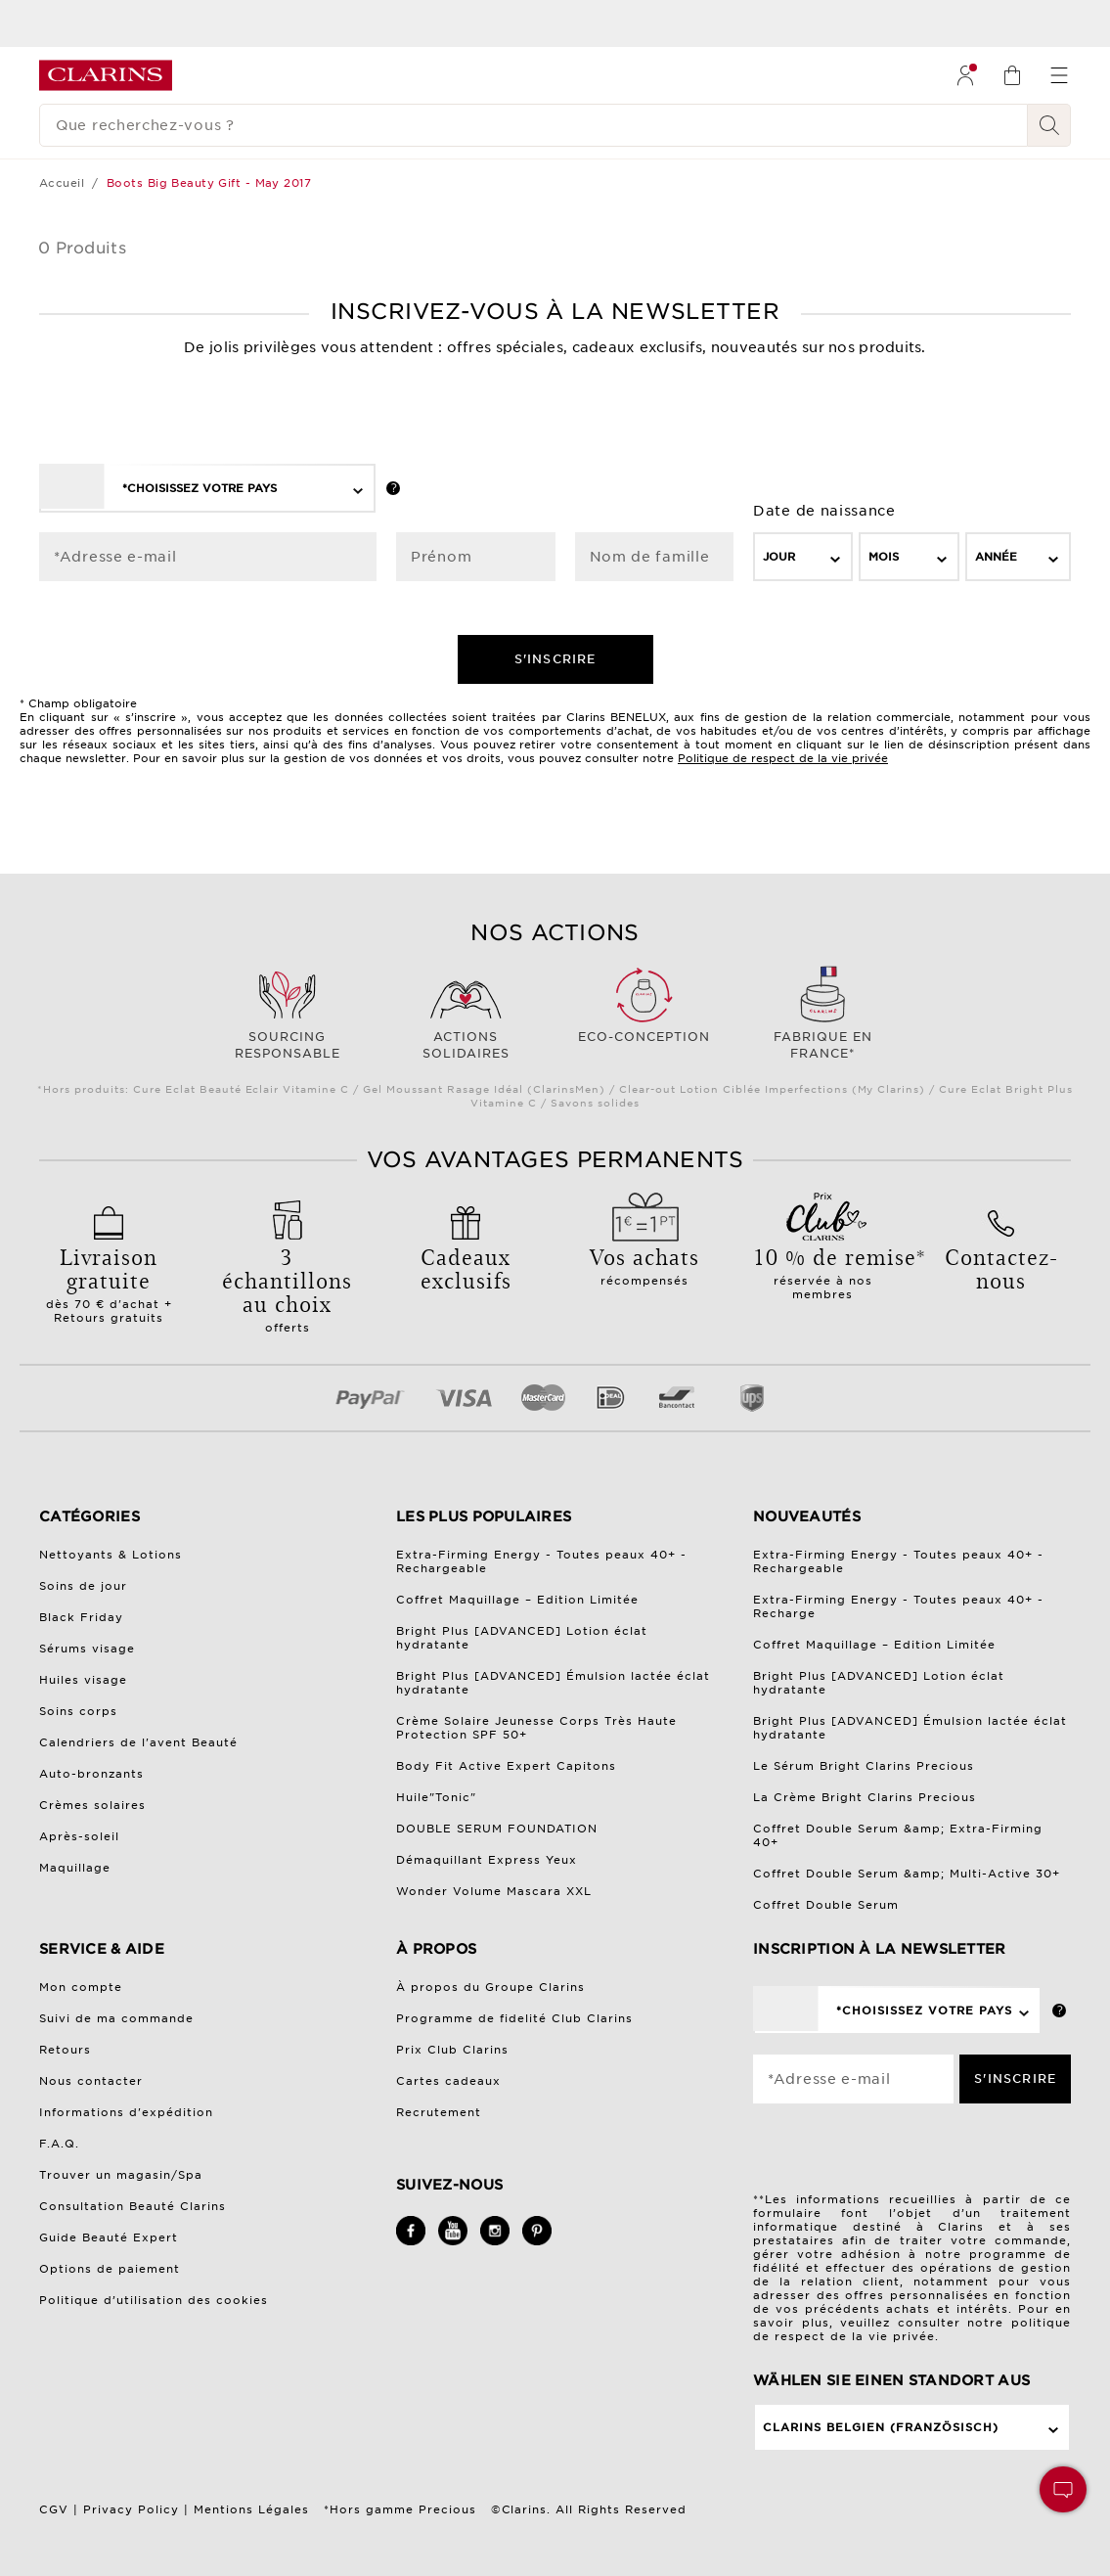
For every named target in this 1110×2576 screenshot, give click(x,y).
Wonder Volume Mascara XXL (494, 1891)
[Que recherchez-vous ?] (533, 125)
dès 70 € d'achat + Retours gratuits (109, 1278)
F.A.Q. (59, 2143)
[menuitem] (965, 75)
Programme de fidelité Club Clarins (514, 2018)
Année (996, 557)
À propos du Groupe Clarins (490, 1987)
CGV (53, 2509)
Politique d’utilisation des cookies (153, 2300)
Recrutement (438, 2112)
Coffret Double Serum (826, 1905)
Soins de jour (83, 1586)
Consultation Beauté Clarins (132, 2206)
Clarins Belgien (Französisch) (881, 2427)
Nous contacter (91, 2081)
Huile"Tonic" (436, 1797)
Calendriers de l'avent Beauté (138, 1742)
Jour (779, 557)
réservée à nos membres (823, 1266)
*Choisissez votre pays (199, 488)
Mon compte (80, 1987)
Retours (65, 2049)
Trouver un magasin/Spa (120, 2175)
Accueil (61, 183)
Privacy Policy (131, 2509)
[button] (1063, 2489)
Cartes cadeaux (448, 2081)
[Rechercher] (1049, 125)
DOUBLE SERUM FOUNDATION (497, 1828)
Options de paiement (109, 2269)
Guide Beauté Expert (108, 2237)
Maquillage (75, 1868)
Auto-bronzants (91, 1774)
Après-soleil (79, 1836)
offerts (288, 1282)
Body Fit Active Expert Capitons (506, 1766)
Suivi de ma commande (116, 2018)
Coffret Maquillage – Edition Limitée (517, 1599)
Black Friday (81, 1617)
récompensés (645, 1259)
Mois (883, 557)
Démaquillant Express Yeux (486, 1860)
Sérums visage (87, 1648)
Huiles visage (83, 1680)
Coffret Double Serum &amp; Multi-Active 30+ (906, 1873)
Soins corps (78, 1711)
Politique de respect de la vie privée (783, 758)
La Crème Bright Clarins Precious (864, 1797)
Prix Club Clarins (452, 2049)
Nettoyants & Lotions (110, 1554)
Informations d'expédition (126, 2112)
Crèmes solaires (92, 1805)
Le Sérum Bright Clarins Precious (863, 1766)
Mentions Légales (251, 2509)
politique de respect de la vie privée (912, 2329)
